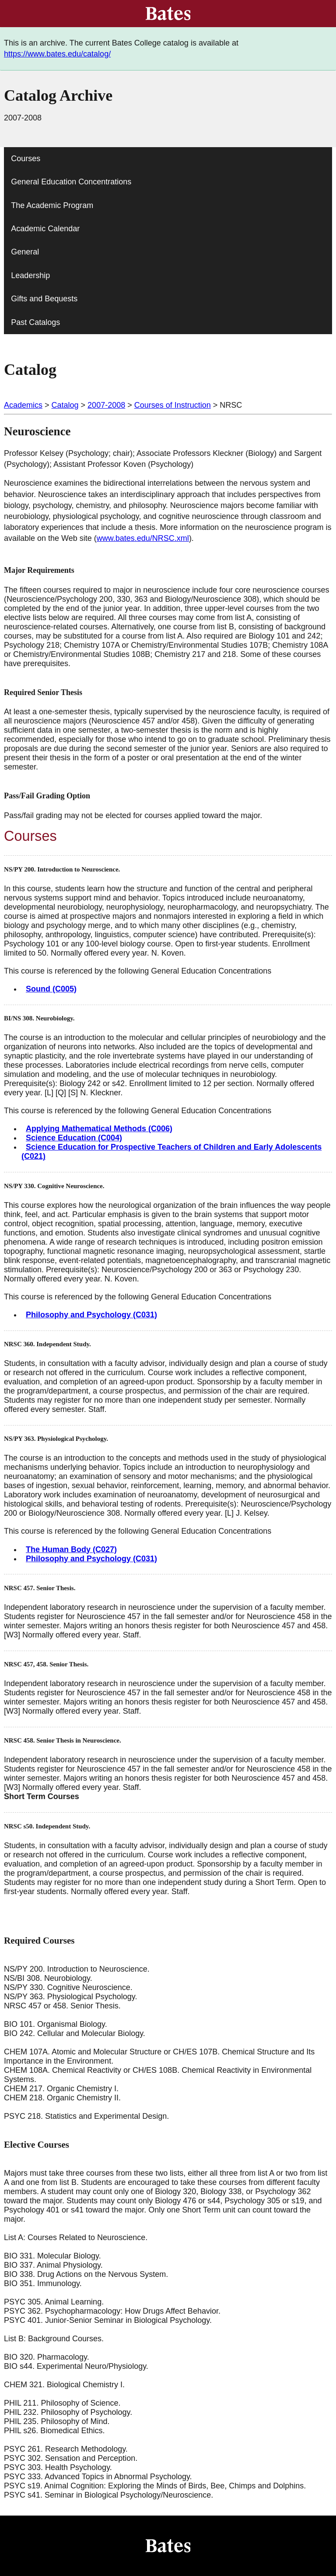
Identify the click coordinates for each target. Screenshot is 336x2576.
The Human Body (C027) (71, 1549)
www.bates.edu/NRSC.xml (143, 538)
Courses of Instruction (172, 405)
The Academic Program (52, 205)
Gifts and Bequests (44, 298)
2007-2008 (106, 405)
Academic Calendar (45, 228)
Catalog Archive (58, 95)
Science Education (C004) (74, 1137)
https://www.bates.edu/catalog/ (57, 53)
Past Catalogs (35, 322)
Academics (23, 405)
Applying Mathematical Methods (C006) (99, 1128)
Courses (25, 158)
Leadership (30, 275)
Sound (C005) (51, 989)
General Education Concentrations (71, 181)
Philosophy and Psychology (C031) (91, 1314)
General (25, 251)
